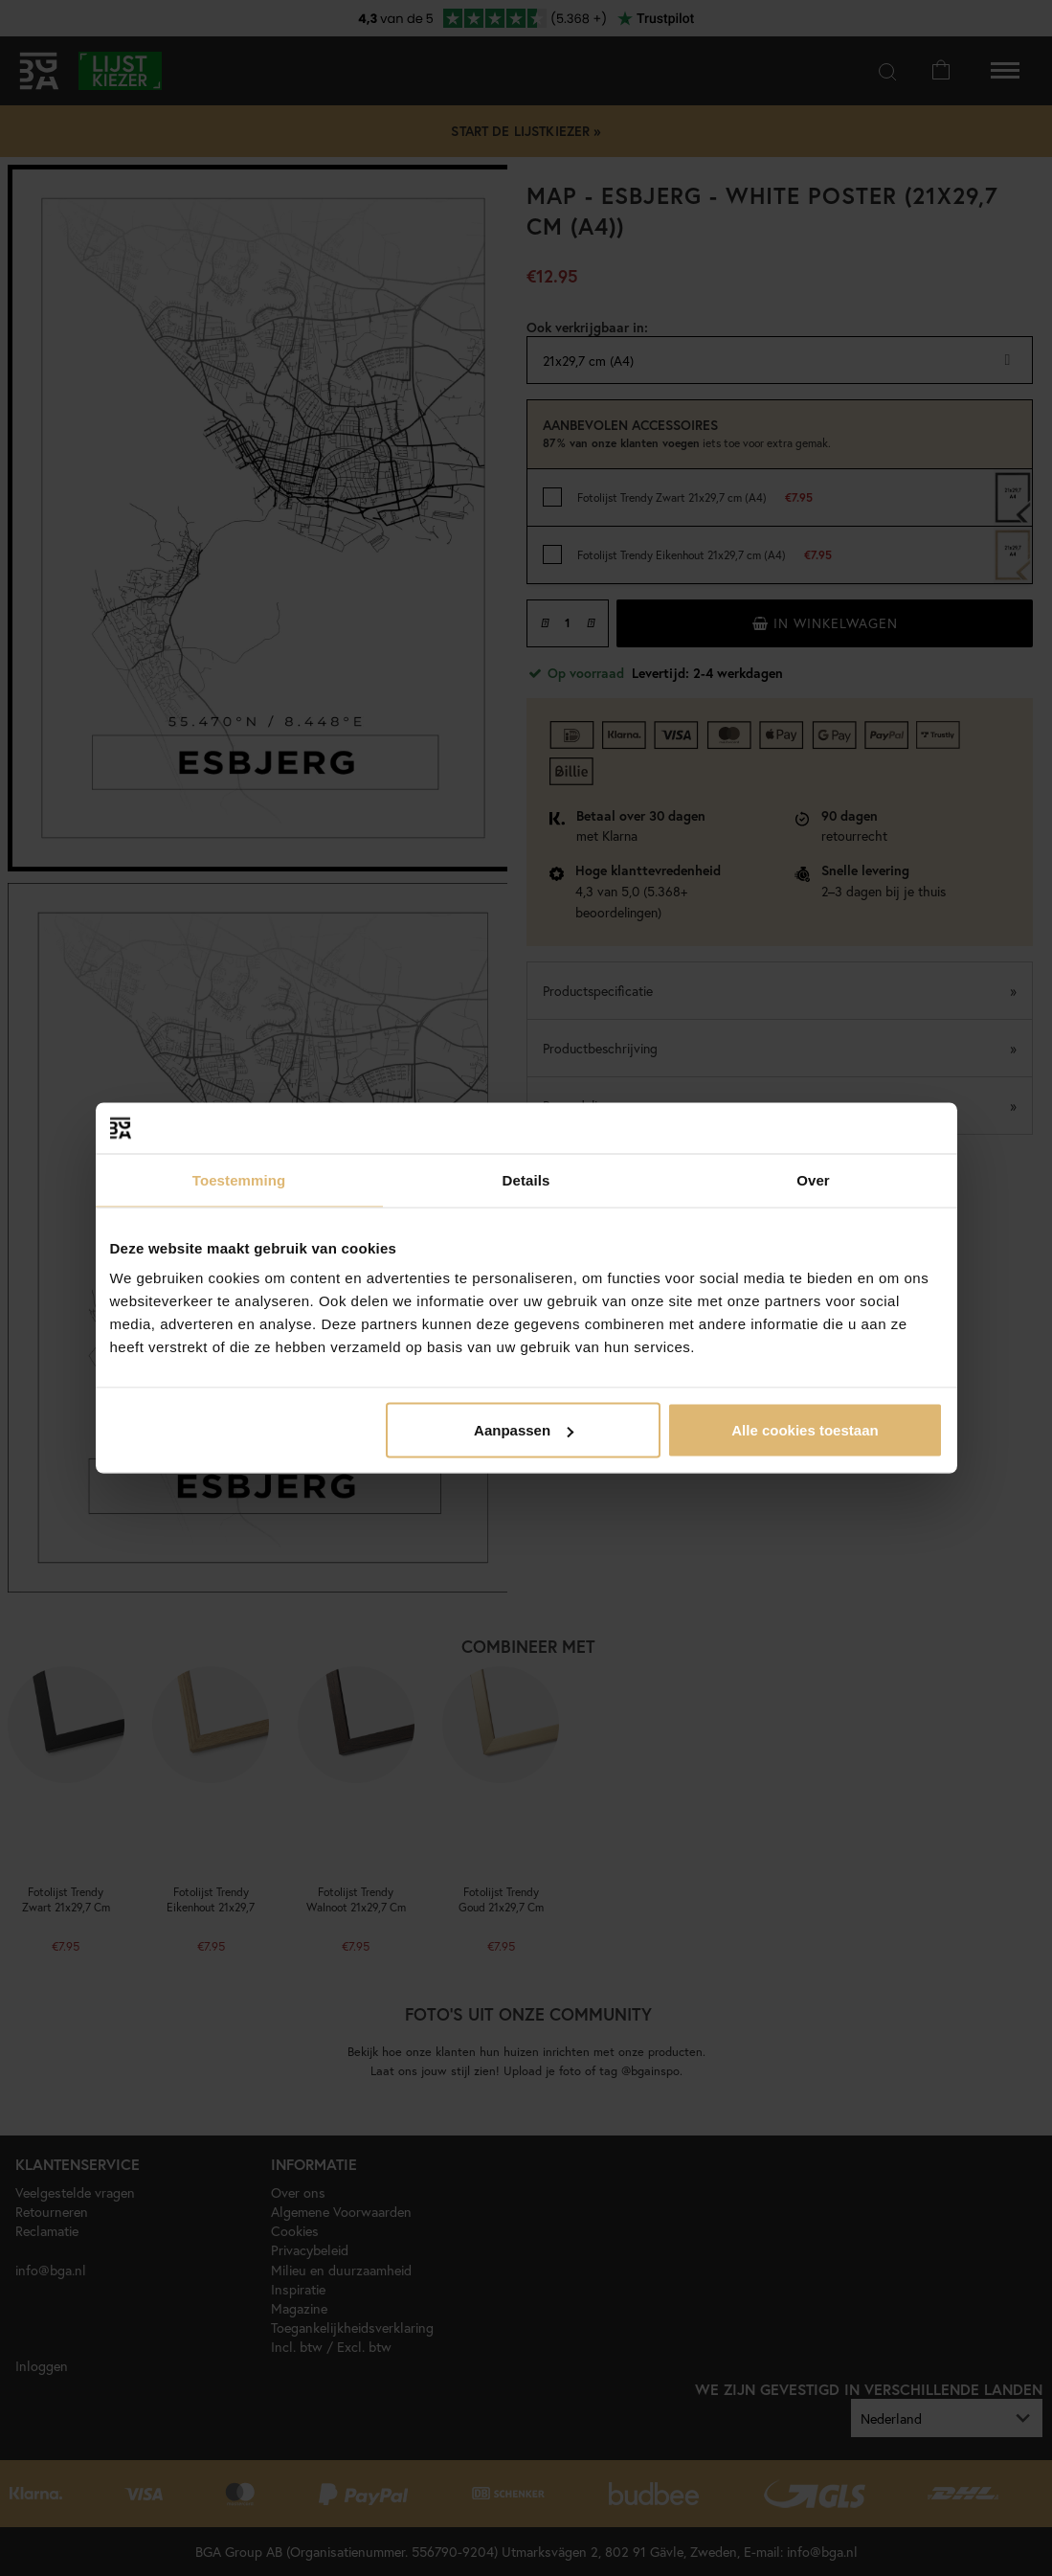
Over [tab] (813, 1179)
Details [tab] (526, 1179)
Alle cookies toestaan (804, 1430)
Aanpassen (523, 1430)
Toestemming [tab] (239, 1179)
